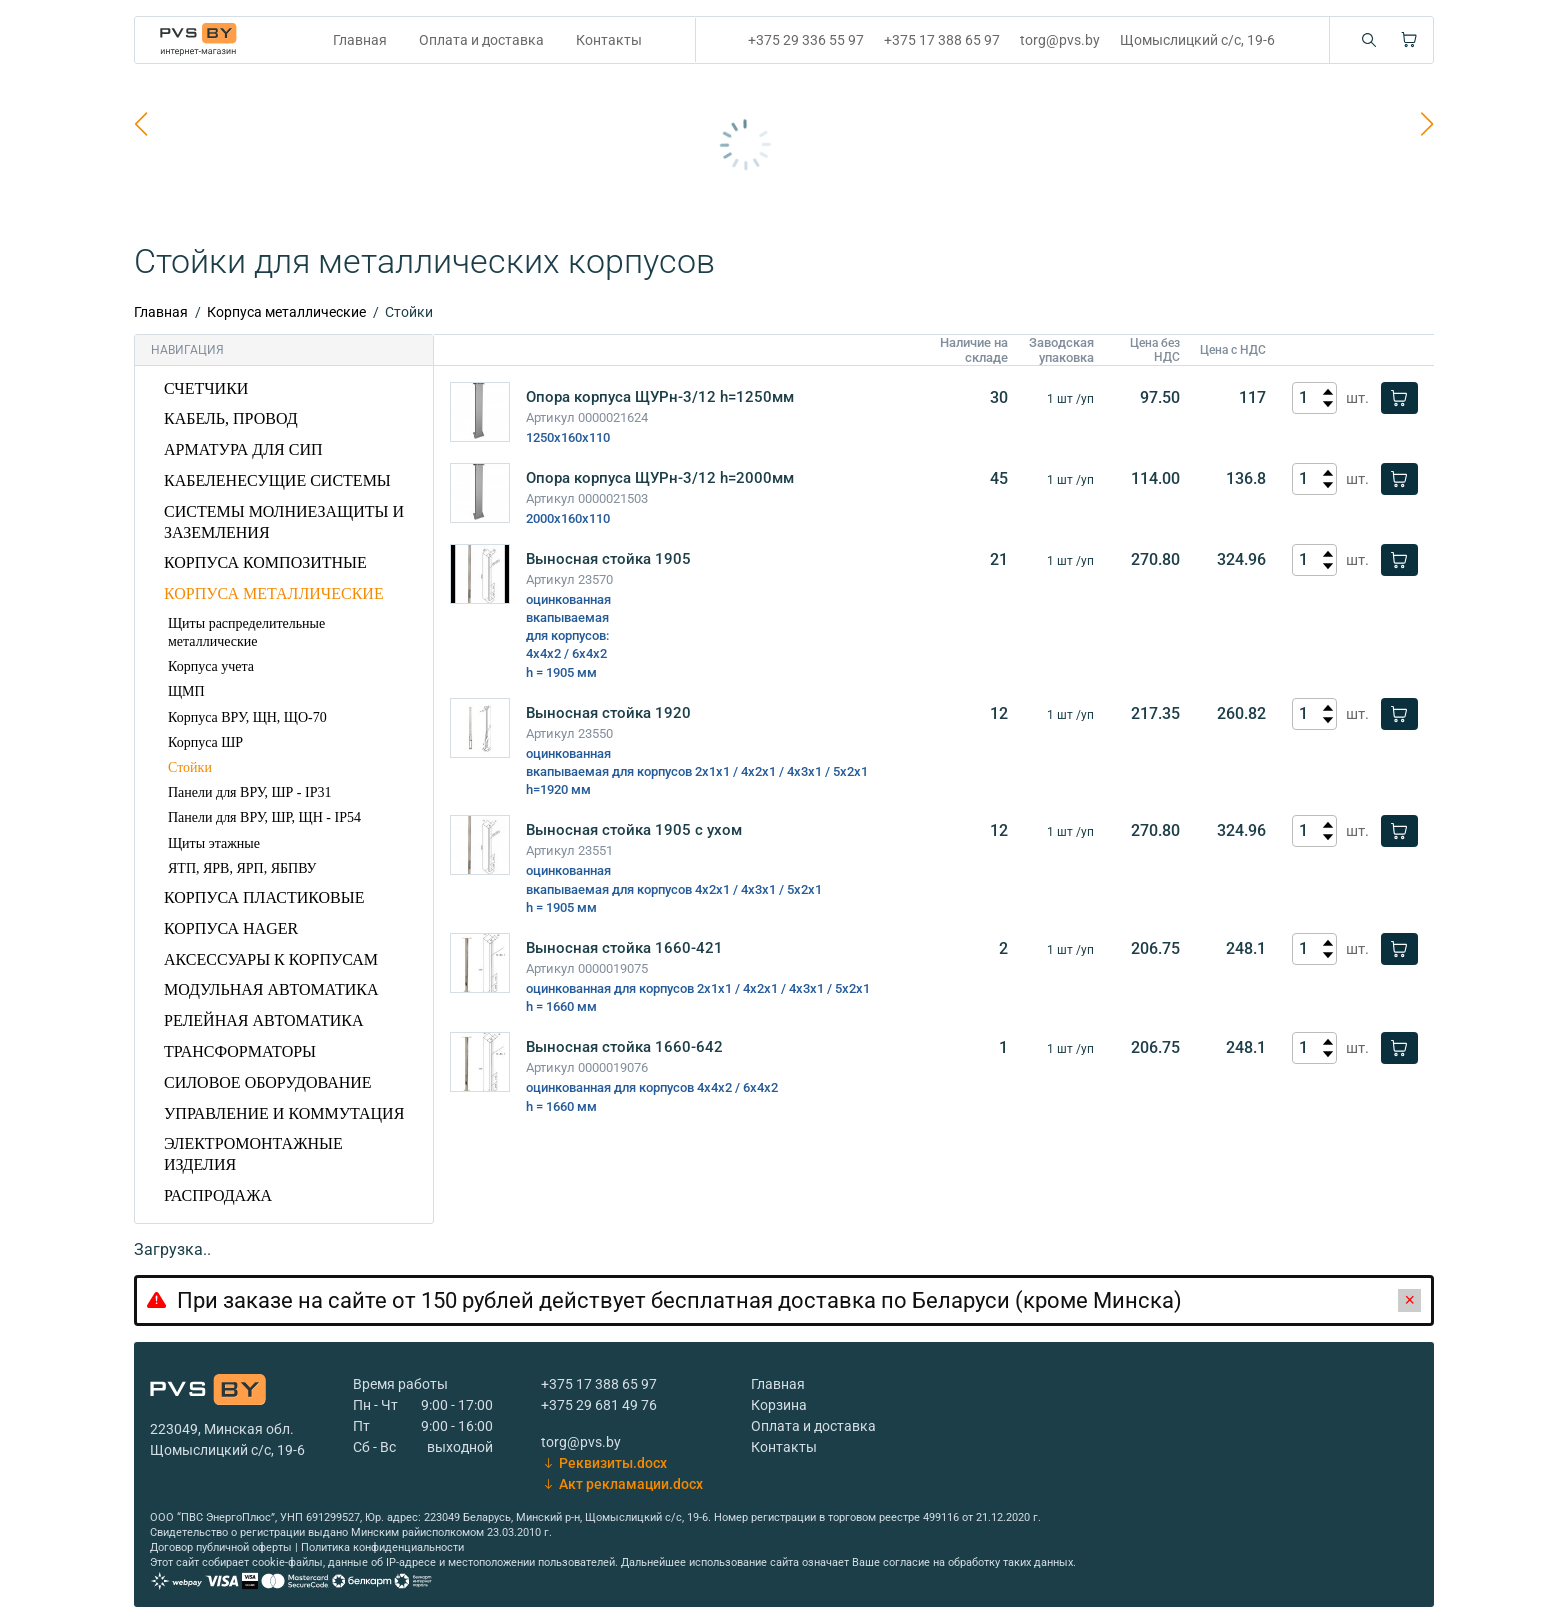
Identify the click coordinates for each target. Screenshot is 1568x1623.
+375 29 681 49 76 (599, 1405)
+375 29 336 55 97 (806, 40)
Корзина (779, 1405)
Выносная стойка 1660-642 (624, 1047)
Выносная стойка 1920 (608, 713)
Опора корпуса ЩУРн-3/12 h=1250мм (660, 397)
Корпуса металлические (286, 312)
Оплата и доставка (481, 40)
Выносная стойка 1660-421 (624, 948)
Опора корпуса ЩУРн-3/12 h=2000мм (660, 478)
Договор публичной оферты (221, 1547)
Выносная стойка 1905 (608, 559)
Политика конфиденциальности (382, 1547)
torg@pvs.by (1060, 40)
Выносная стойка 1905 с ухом (634, 830)
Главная (360, 40)
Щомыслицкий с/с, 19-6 (1197, 40)
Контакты (609, 40)
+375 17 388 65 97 (942, 40)
